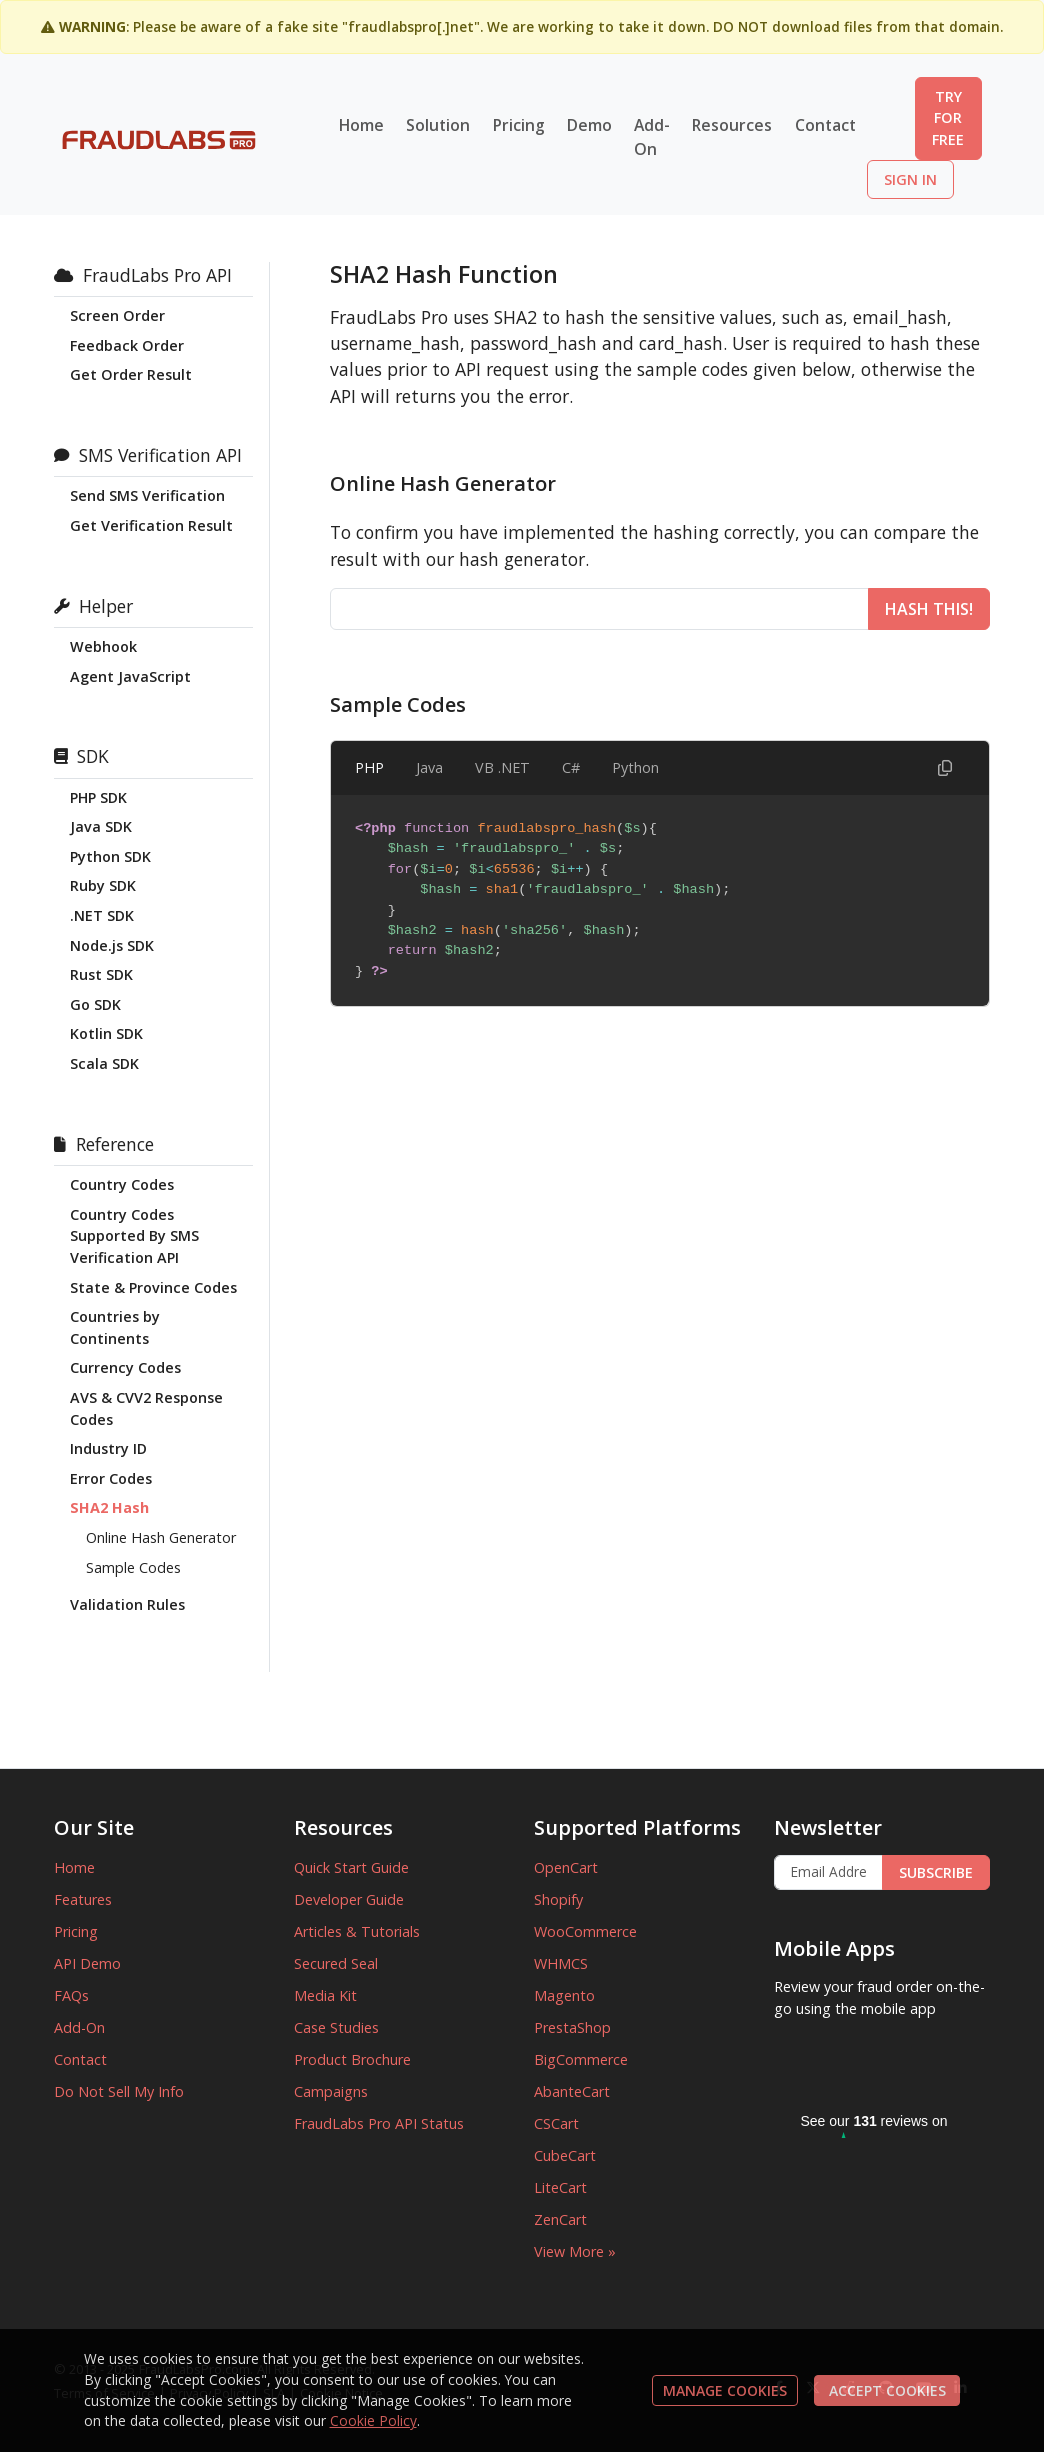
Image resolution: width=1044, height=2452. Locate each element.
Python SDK (110, 856)
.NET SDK (102, 915)
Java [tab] (429, 767)
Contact (825, 125)
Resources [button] (732, 125)
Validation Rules (127, 1604)
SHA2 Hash (109, 1507)
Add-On (79, 2027)
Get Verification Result (151, 525)
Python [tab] (635, 767)
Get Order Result (131, 374)
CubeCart (565, 2155)
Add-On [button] (652, 137)
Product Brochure (352, 2059)
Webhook (103, 646)
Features (83, 1899)
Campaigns (331, 2091)
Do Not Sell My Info (119, 2091)
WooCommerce (585, 1931)
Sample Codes (133, 1567)
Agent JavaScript (130, 676)
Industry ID (108, 1448)
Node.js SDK (112, 945)
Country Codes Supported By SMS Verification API (134, 1236)
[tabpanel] (660, 900)
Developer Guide (349, 1899)
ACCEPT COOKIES (887, 2390)
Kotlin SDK (106, 1033)
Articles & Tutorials (357, 1931)
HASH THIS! (929, 609)
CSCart (556, 2123)
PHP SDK (98, 797)
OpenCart (566, 1867)
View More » (575, 2251)
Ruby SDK (103, 885)
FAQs (71, 1995)
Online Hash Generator (161, 1537)
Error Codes (111, 1478)
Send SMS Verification (147, 495)
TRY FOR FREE (948, 118)
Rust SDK (101, 974)
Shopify (558, 1899)
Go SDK (95, 1004)
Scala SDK (104, 1063)
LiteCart (560, 2187)
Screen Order (117, 315)
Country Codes (122, 1184)
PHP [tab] (369, 767)
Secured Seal (336, 1963)
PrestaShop (572, 2027)
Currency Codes (125, 1367)
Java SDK (101, 826)
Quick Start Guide (351, 1867)
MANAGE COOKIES (725, 2390)
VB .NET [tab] (502, 767)
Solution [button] (438, 125)
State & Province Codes (153, 1287)
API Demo (87, 1963)
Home (361, 125)
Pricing (519, 125)
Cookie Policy (373, 2420)
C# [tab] (571, 767)
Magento (564, 1995)
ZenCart (560, 2219)
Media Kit (325, 1995)
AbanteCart (572, 2091)
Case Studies (336, 2027)
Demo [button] (589, 125)
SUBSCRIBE (936, 1872)
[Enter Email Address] (828, 1873)
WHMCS (561, 1963)
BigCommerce (581, 2059)
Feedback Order (127, 345)
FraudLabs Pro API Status (379, 2123)
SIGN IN (910, 179)
